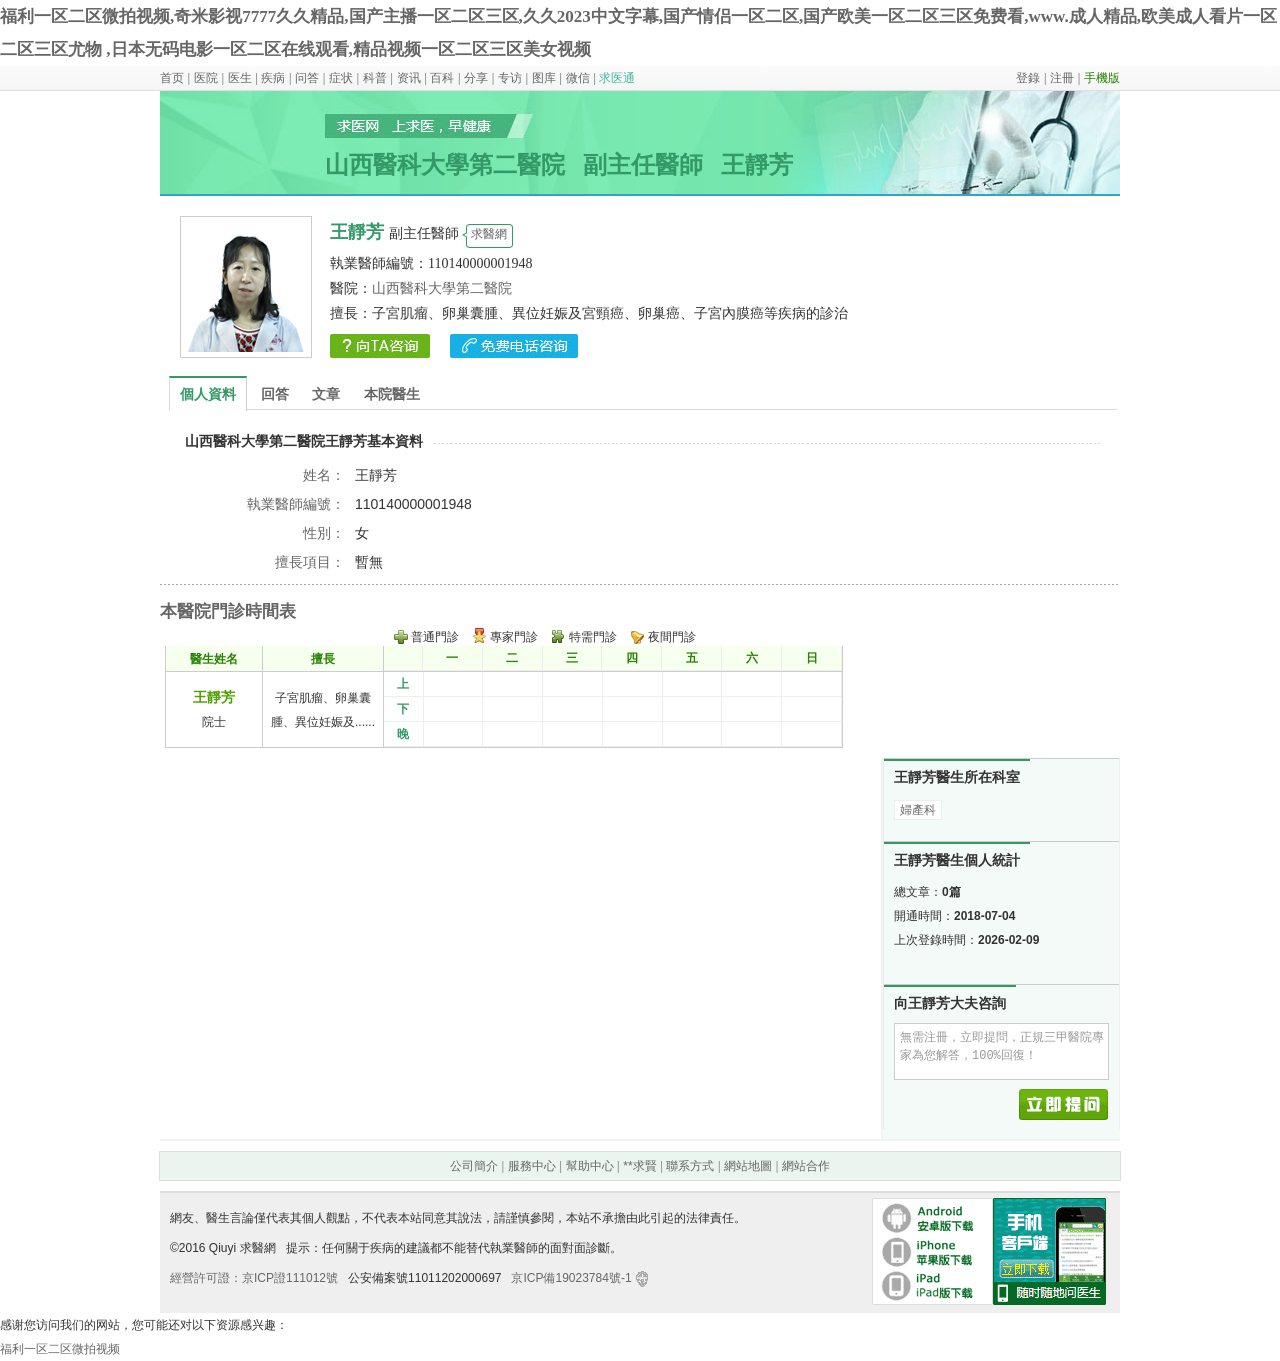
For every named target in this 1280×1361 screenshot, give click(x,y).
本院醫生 (392, 394)
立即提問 (1069, 1105)
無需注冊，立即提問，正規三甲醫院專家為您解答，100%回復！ (1001, 1051)
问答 (307, 78)
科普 (375, 78)
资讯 (409, 78)
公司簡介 (474, 1166)
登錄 (1028, 78)
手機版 (1102, 78)
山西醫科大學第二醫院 (442, 288)
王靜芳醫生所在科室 (957, 777)
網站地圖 (748, 1166)
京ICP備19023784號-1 (571, 1278)
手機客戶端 (991, 1251)
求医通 (617, 78)
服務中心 (532, 1166)
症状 (341, 78)
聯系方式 (690, 1166)
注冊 (1062, 78)
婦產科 (918, 810)
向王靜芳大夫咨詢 (950, 1003)
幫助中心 (590, 1166)
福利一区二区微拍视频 (60, 1349)
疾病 (273, 78)
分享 (476, 78)
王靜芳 (214, 697)
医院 (206, 78)
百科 (442, 78)
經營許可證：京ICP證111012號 (254, 1278)
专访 (510, 78)
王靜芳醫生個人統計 (957, 860)
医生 (240, 78)
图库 (544, 78)
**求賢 (639, 1166)
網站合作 (806, 1166)
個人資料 (208, 394)
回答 (275, 394)
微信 (578, 78)
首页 (172, 78)
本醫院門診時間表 (228, 611)
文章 (326, 394)
